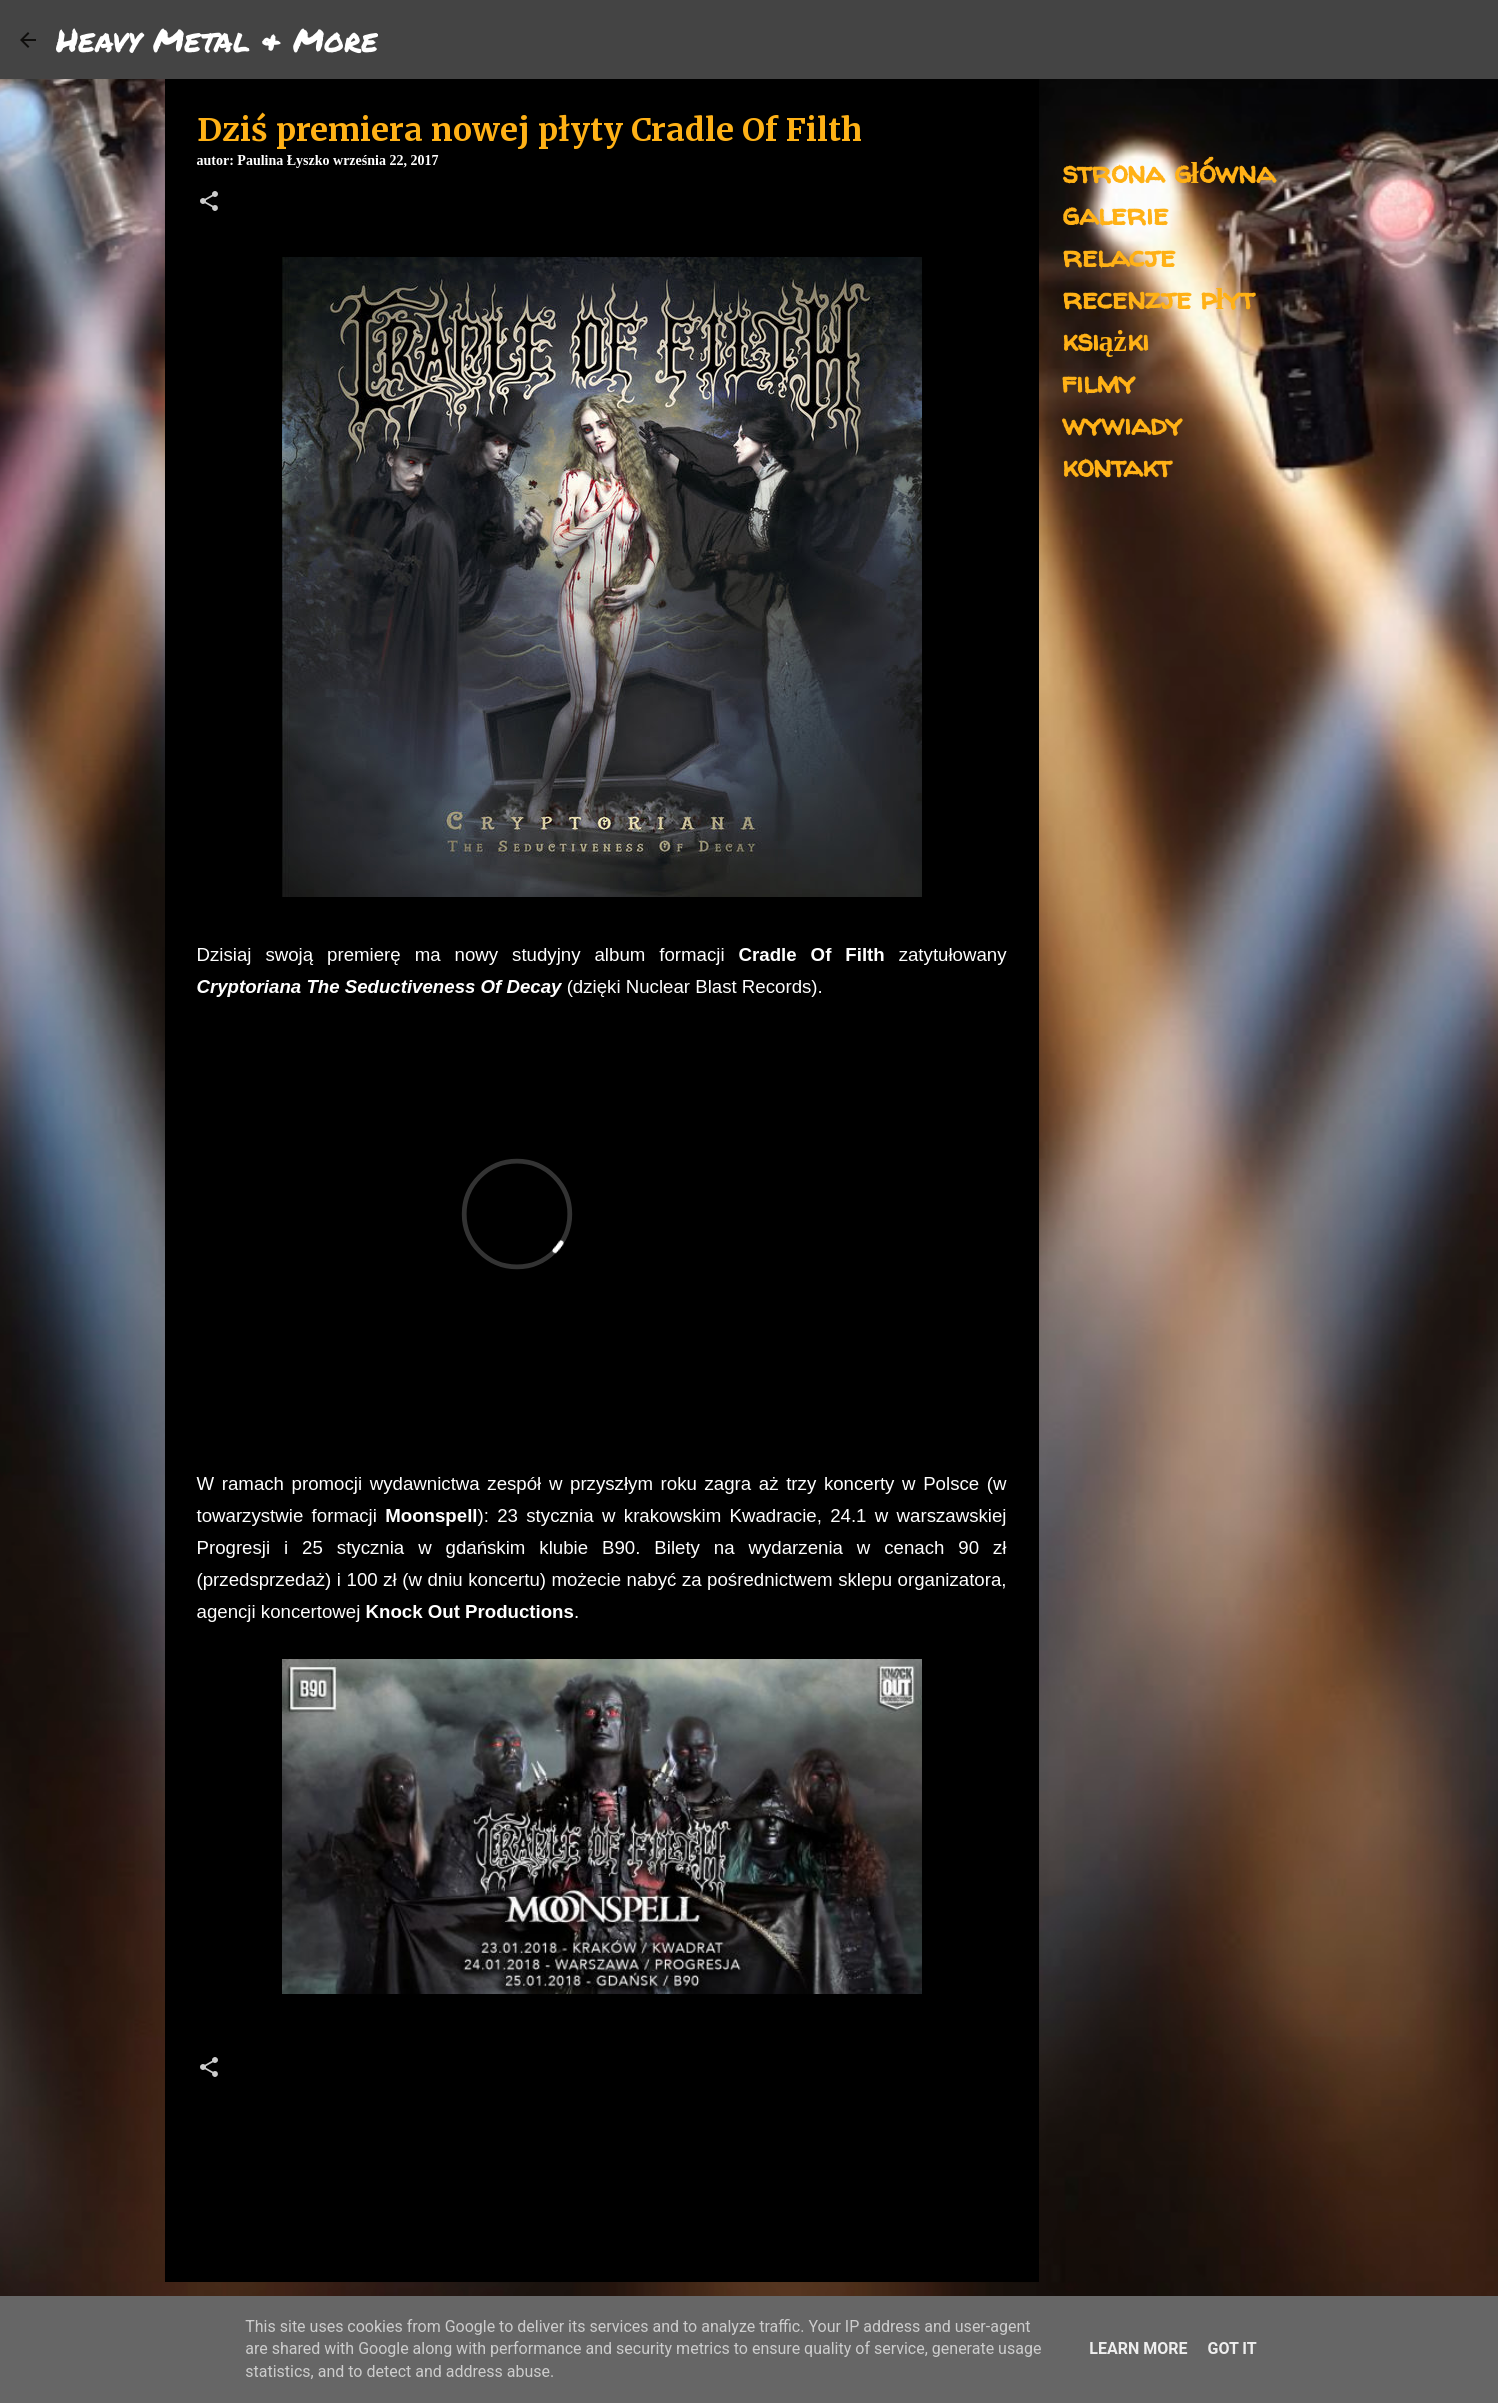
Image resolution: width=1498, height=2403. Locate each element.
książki (1105, 339)
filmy (1098, 381)
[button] (209, 203)
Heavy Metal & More (217, 39)
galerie (1115, 213)
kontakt (1116, 465)
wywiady (1122, 423)
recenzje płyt (1158, 297)
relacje (1118, 255)
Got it (1231, 2348)
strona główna (1168, 171)
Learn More (1138, 2348)
